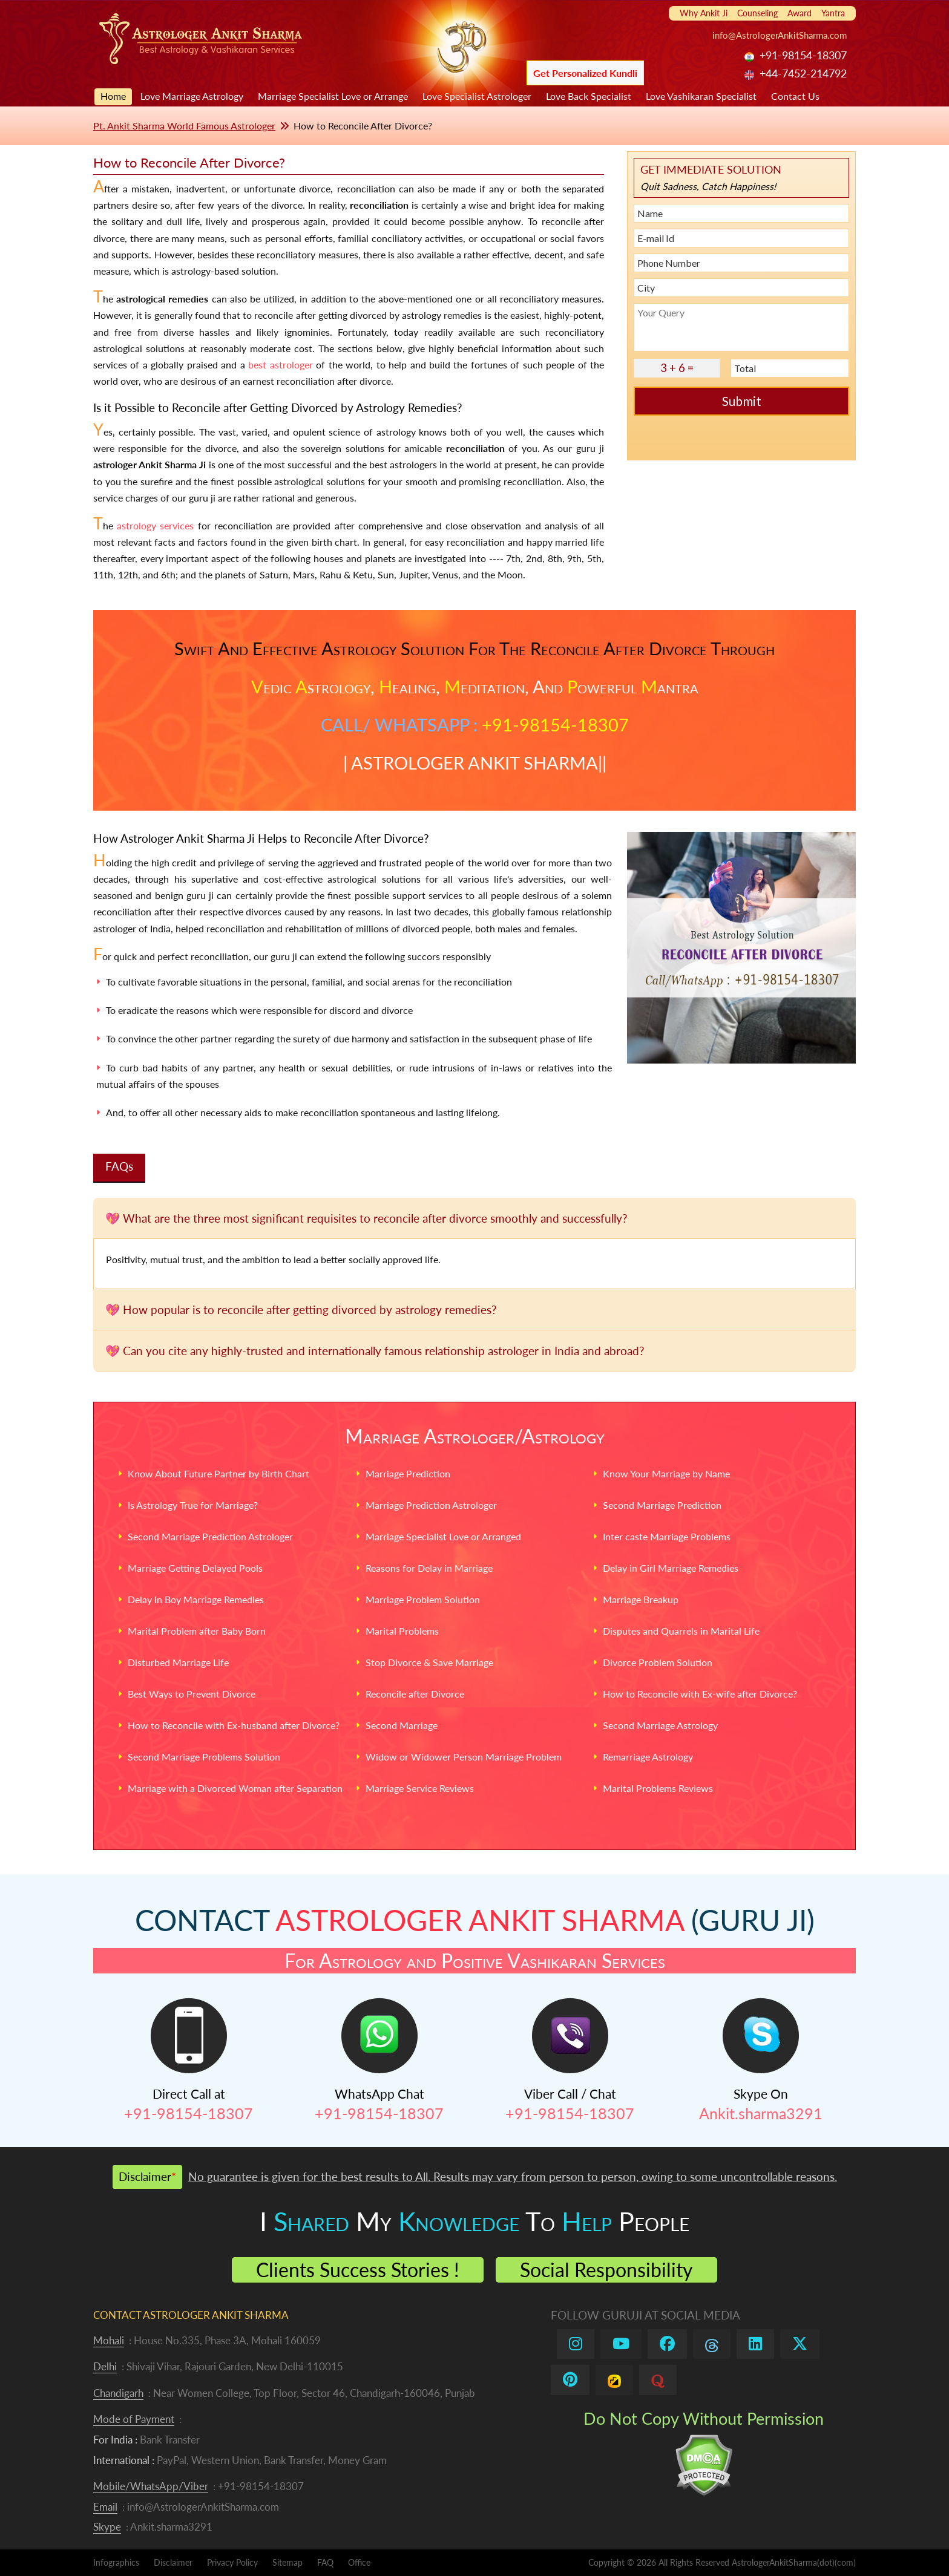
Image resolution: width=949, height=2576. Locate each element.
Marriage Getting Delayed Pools (195, 1568)
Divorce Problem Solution (657, 1662)
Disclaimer (173, 2562)
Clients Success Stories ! (357, 2269)
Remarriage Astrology (648, 1756)
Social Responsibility (606, 2269)
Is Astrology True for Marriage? (193, 1505)
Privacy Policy (232, 2562)
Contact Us (795, 96)
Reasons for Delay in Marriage (429, 1568)
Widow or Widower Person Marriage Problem (464, 1756)
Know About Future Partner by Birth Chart (218, 1473)
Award (799, 13)
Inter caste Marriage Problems (667, 1536)
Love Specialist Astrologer (476, 96)
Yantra (833, 13)
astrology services (155, 525)
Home (113, 96)
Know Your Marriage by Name (666, 1473)
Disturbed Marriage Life (178, 1662)
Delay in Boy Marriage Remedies (196, 1599)
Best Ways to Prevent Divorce (191, 1693)
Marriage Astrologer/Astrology (475, 1436)
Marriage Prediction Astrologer (431, 1505)
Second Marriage (402, 1725)
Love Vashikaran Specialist (701, 96)
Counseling (757, 13)
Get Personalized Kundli (585, 73)
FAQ (325, 2562)
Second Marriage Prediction (662, 1505)
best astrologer (280, 364)
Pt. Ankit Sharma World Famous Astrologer (184, 125)
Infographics (116, 2562)
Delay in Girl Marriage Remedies (670, 1568)
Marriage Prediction (408, 1473)
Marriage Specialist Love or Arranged (443, 1536)
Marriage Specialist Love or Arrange (333, 96)
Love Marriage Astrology (191, 96)
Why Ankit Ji (703, 13)
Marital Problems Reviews (658, 1788)
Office (359, 2562)
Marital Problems (402, 1630)
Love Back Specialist (588, 96)
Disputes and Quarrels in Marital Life (681, 1630)
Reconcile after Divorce (415, 1693)
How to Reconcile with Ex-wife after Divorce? (700, 1693)
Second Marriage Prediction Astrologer (210, 1536)
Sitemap (287, 2562)
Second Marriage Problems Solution (204, 1756)
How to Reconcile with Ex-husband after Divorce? (234, 1725)
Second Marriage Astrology (660, 1725)
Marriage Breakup (640, 1599)
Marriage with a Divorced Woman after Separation (235, 1788)
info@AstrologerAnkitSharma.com (779, 35)
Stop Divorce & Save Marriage (429, 1662)
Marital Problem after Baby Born (197, 1630)
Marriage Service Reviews (420, 1788)
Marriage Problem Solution (423, 1599)
